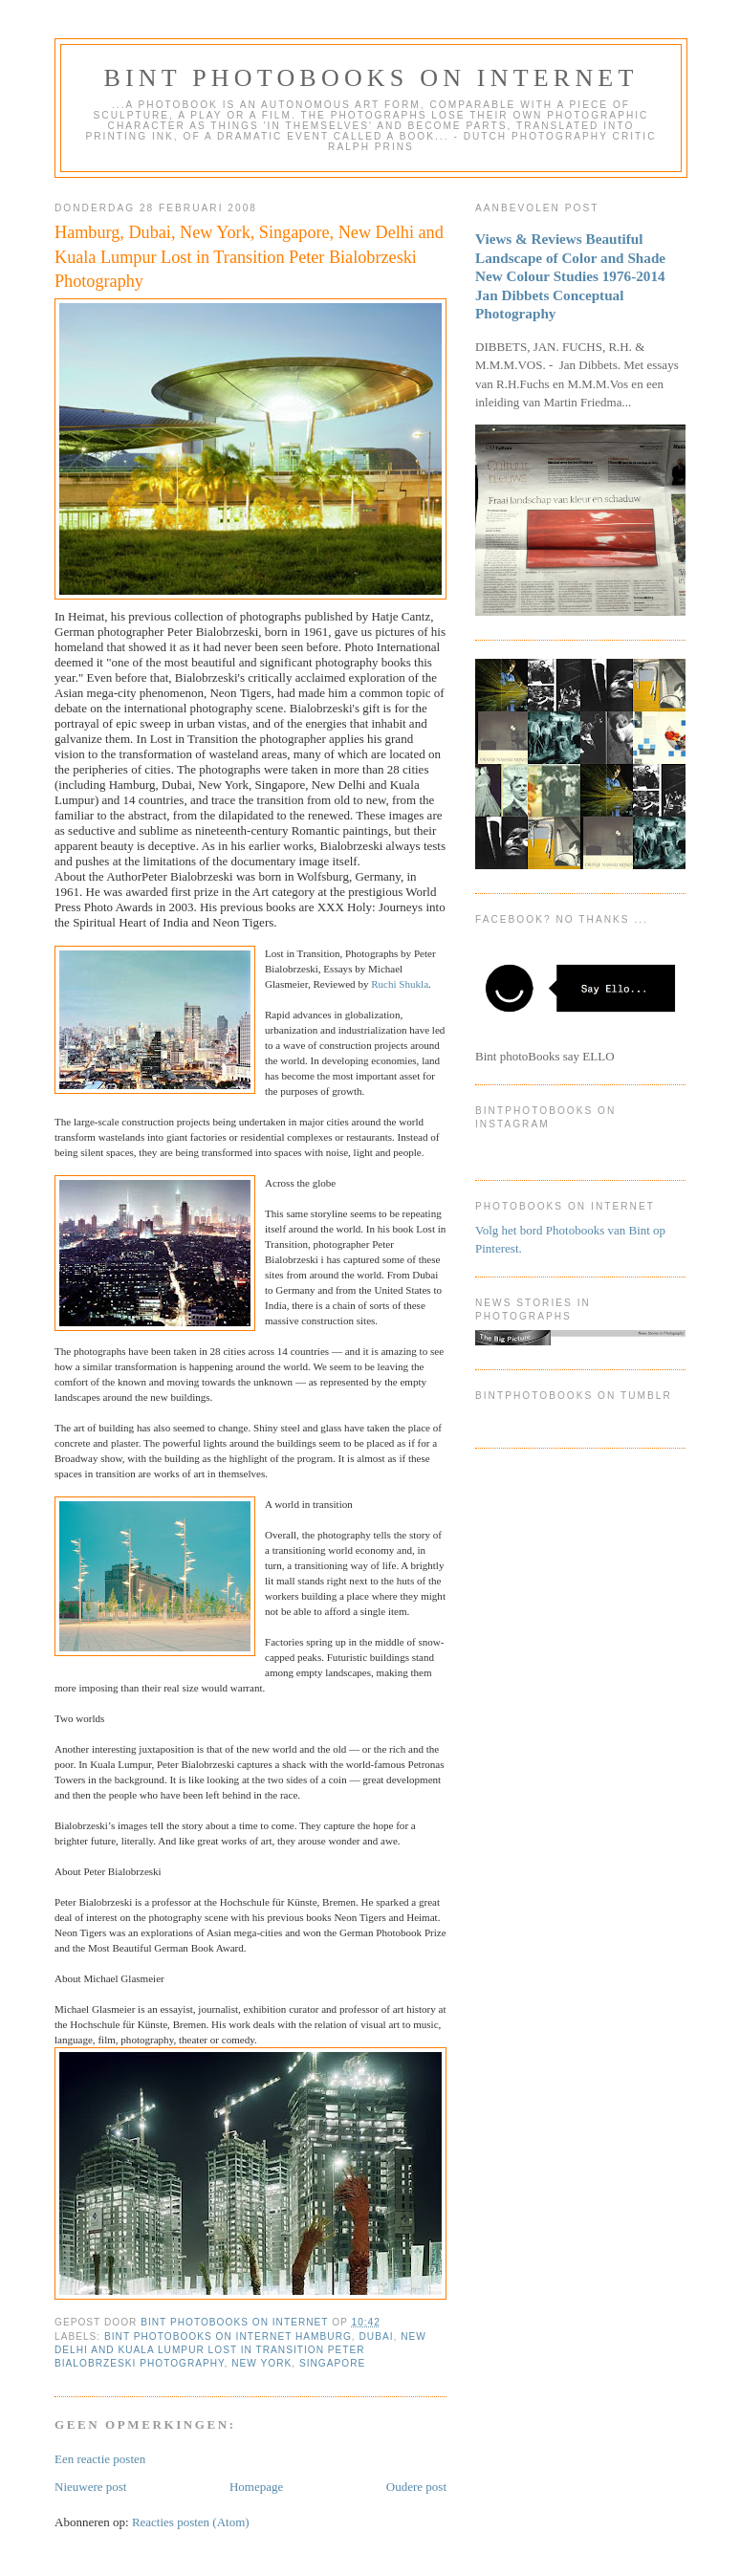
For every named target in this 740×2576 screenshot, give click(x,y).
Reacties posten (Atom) (191, 2522)
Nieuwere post (90, 2486)
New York (261, 2363)
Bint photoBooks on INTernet (370, 78)
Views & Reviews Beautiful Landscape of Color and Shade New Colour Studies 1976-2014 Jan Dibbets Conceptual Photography (570, 275)
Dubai (376, 2336)
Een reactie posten (99, 2459)
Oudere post (416, 2486)
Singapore (332, 2363)
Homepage (256, 2486)
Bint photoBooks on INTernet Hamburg (228, 2336)
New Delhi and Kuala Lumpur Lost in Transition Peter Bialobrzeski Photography (240, 2350)
